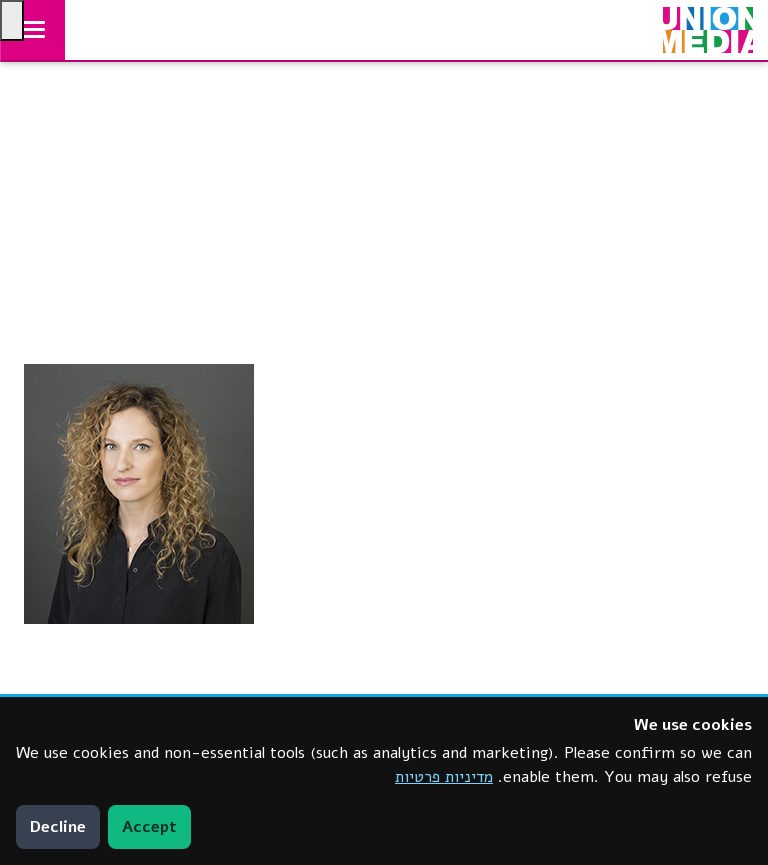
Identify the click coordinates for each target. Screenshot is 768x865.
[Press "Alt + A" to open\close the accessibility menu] (12, 20)
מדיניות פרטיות (444, 777)
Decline (58, 827)
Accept (149, 827)
